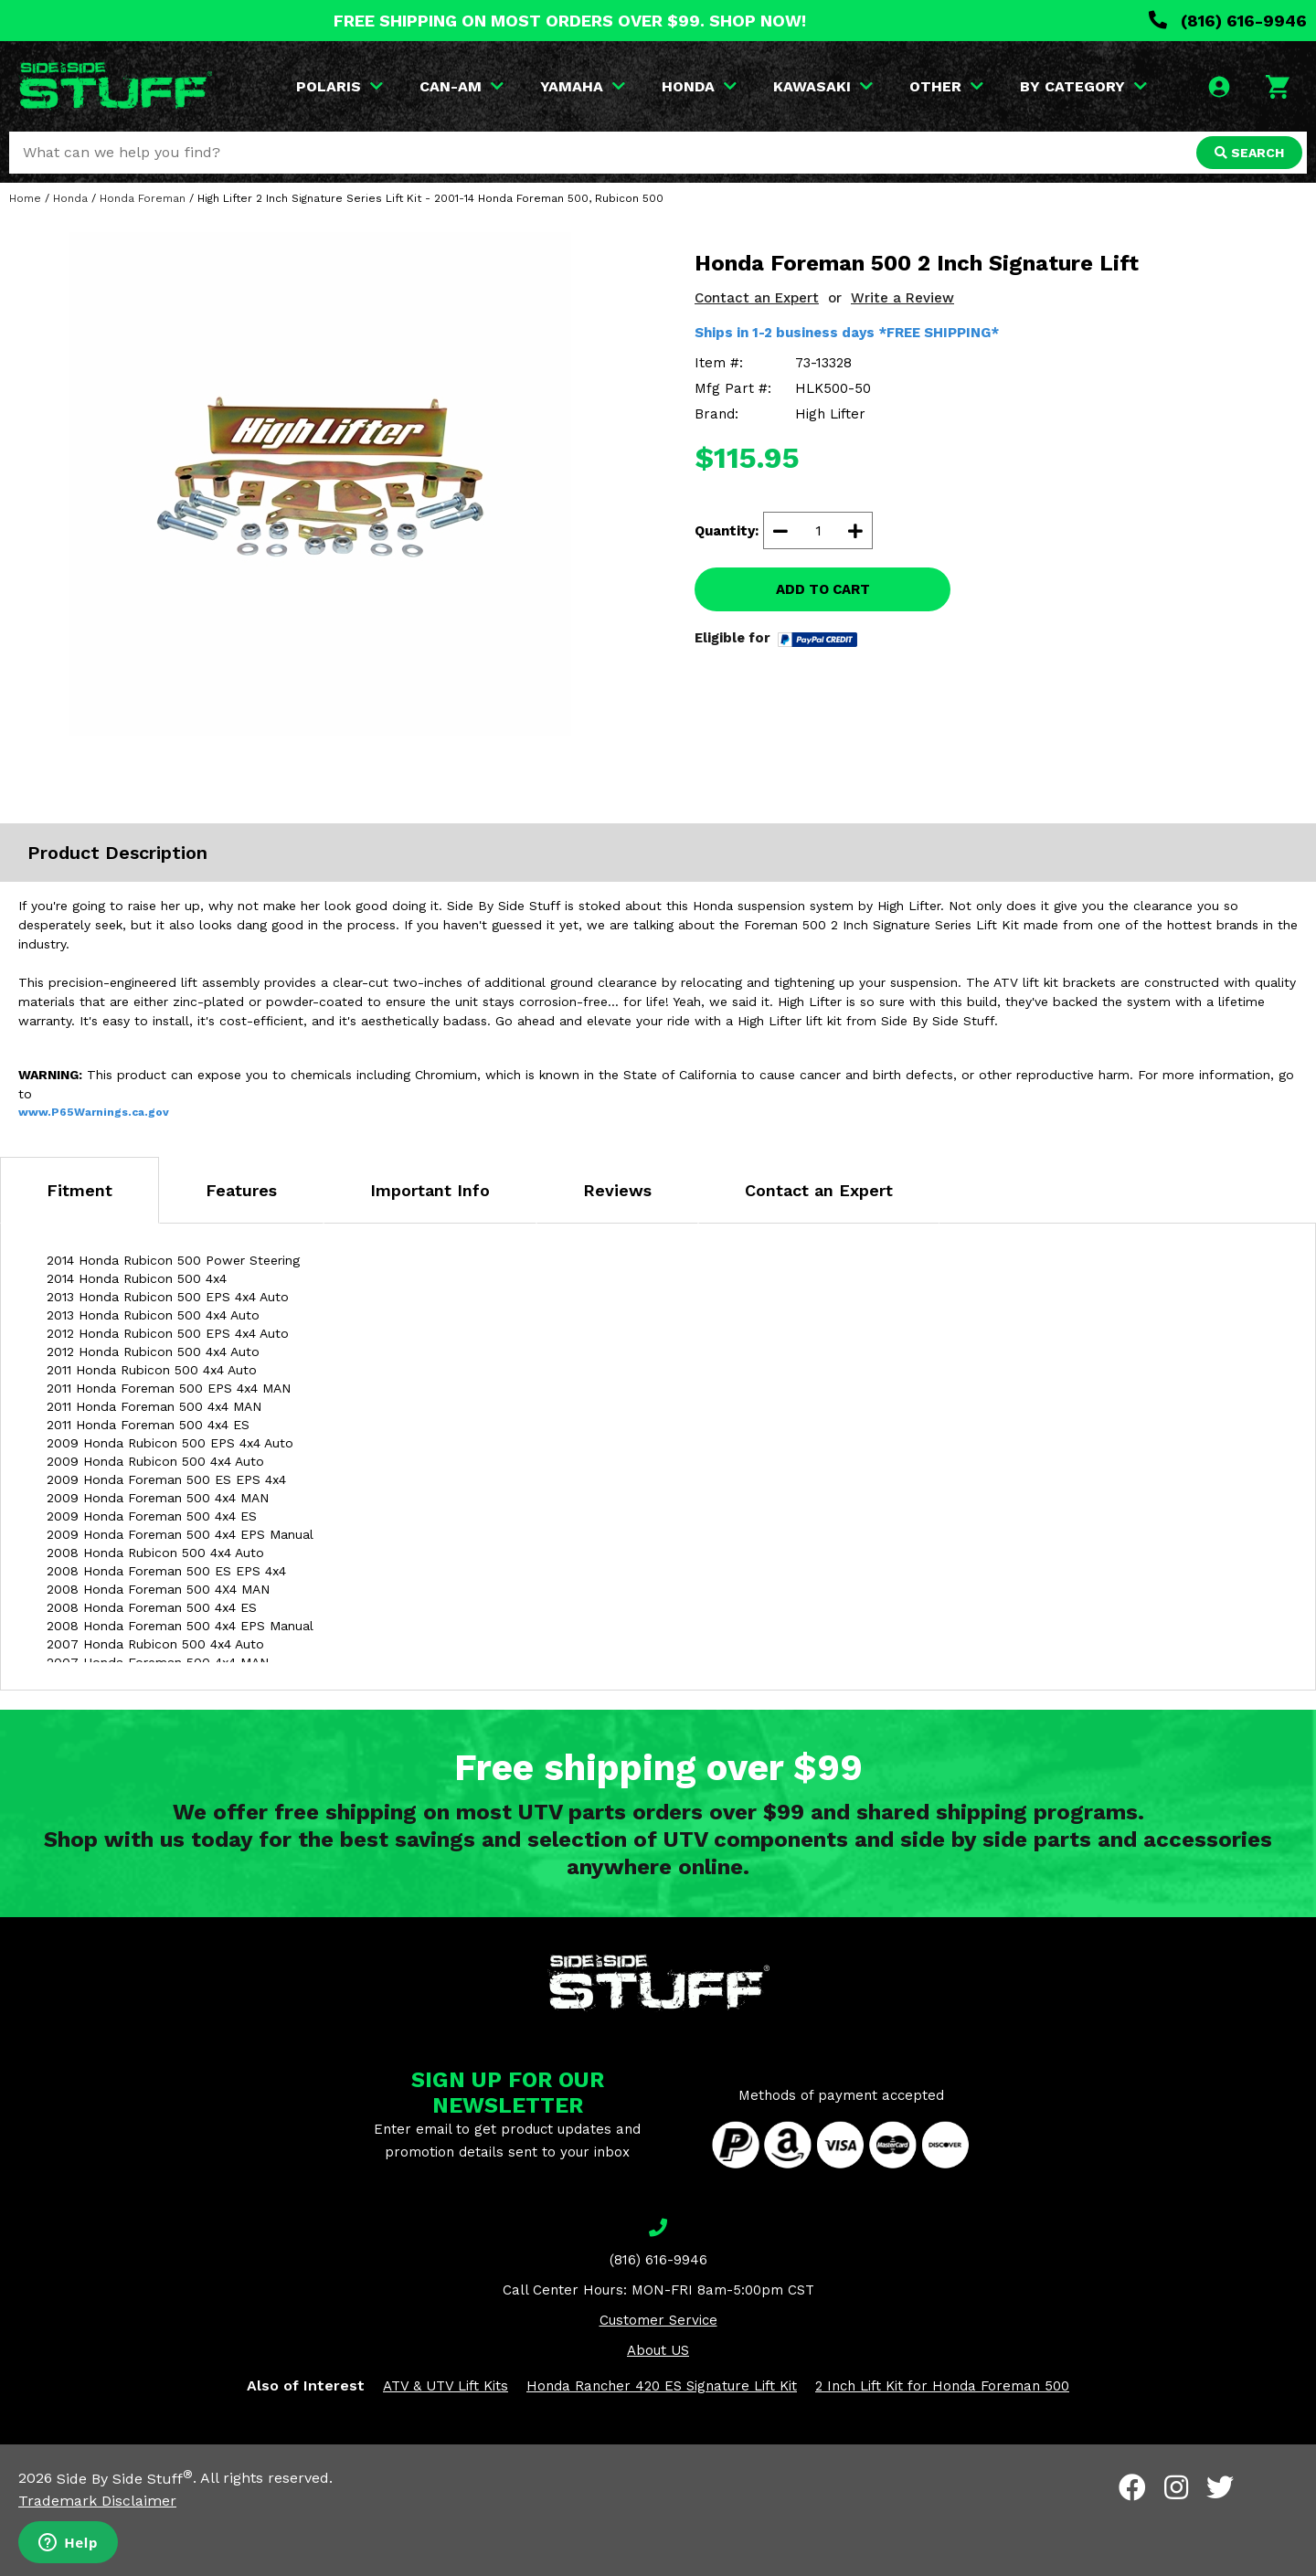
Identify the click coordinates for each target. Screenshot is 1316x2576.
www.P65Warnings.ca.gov (93, 1112)
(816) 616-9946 (1228, 20)
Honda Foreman (143, 198)
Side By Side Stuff (125, 2478)
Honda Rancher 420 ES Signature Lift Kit (661, 2386)
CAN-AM (461, 86)
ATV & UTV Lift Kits (445, 2386)
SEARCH (1249, 152)
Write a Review (902, 298)
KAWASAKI (823, 86)
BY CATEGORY (1083, 86)
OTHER (946, 86)
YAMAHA (582, 86)
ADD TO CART (823, 589)
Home (25, 198)
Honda (70, 198)
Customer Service (658, 2320)
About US (658, 2350)
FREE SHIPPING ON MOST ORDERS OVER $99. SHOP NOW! (570, 20)
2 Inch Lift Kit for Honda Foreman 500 (942, 2386)
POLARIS (339, 86)
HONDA (699, 86)
